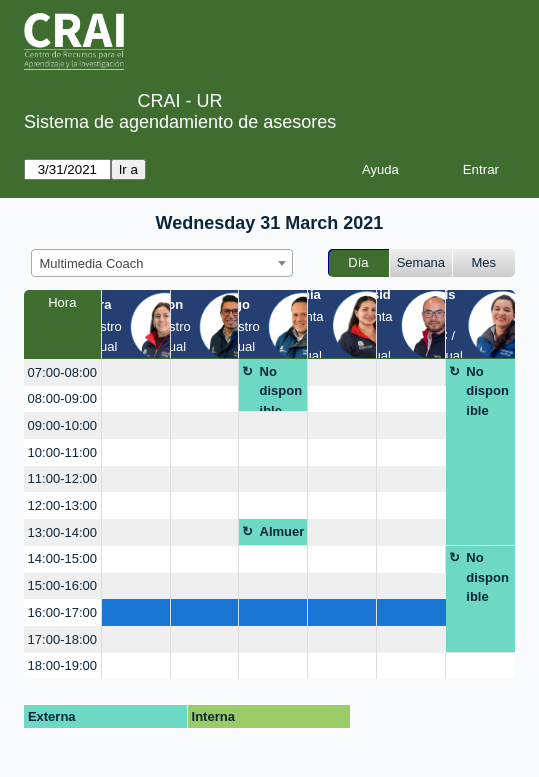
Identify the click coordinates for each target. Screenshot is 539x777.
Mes (484, 262)
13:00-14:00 (62, 532)
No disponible (281, 388)
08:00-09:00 (62, 398)
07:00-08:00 (62, 372)
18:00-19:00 (62, 665)
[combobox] (162, 263)
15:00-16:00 (62, 585)
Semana (421, 262)
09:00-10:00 (62, 425)
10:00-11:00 (62, 452)
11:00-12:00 (62, 478)
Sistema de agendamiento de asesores (180, 122)
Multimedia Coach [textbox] (92, 263)
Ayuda (380, 169)
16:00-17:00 (62, 612)
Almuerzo (282, 535)
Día (358, 262)
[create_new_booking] (136, 372)
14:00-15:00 (62, 558)
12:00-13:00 (62, 505)
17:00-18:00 (62, 639)
